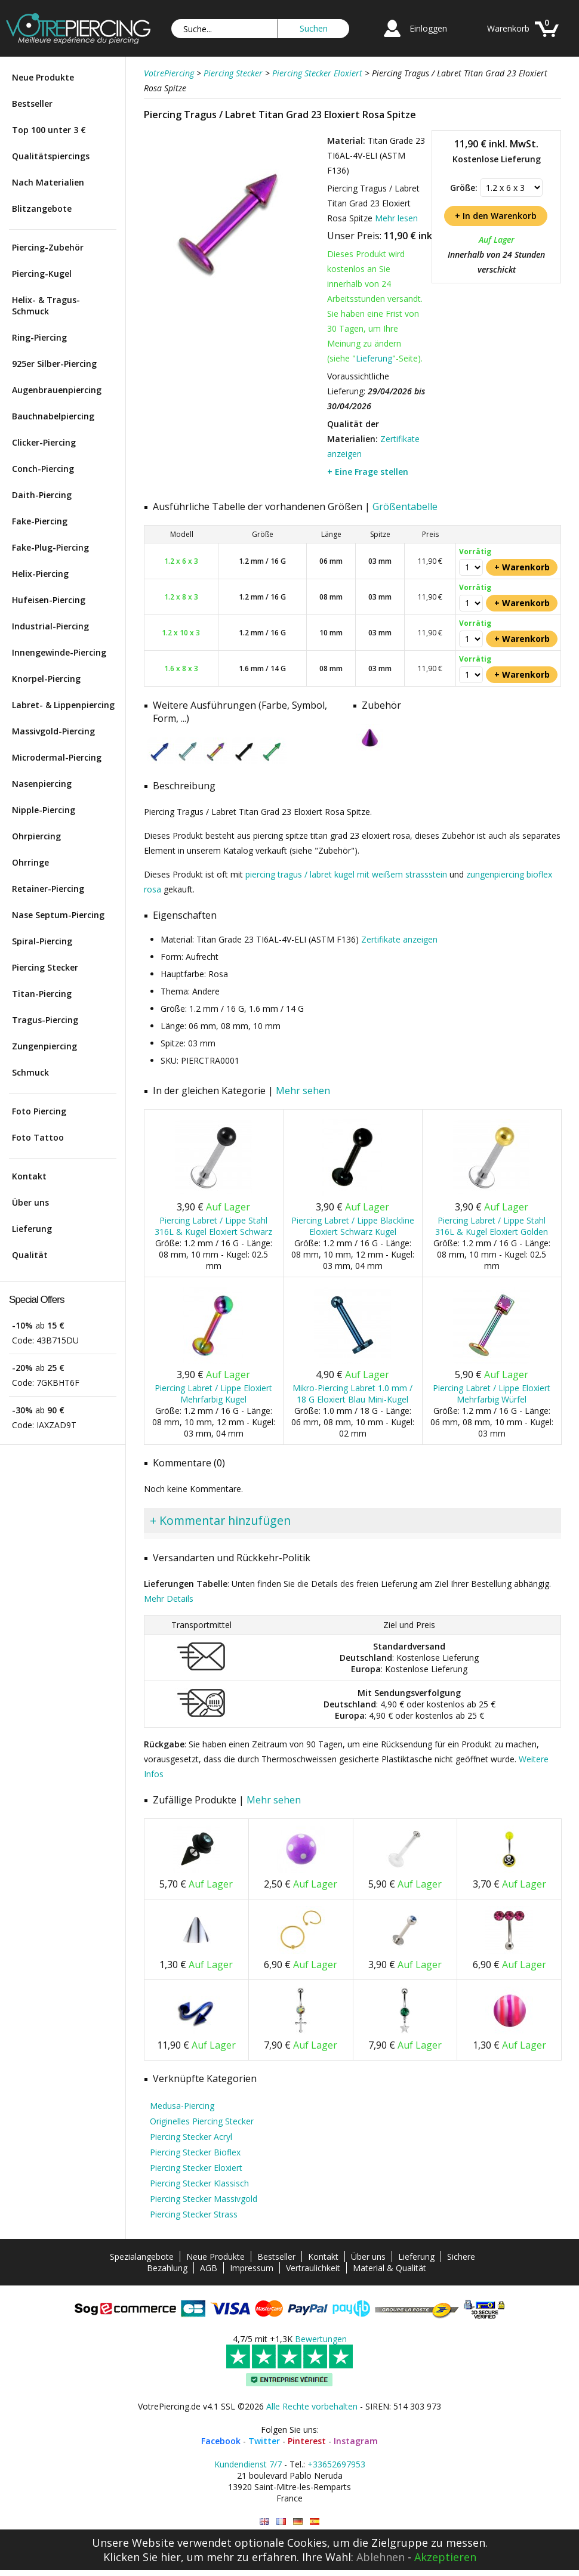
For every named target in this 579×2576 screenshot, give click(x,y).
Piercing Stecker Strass (194, 2214)
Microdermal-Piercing (56, 757)
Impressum (251, 2268)
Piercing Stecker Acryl (191, 2136)
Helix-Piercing (40, 573)
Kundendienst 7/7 (248, 2464)
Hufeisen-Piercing (48, 600)
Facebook (221, 2441)
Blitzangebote (42, 208)
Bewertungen (321, 2339)
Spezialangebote (142, 2256)
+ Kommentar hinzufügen (220, 1520)
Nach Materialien (48, 182)
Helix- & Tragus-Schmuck (46, 305)
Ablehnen (380, 2557)
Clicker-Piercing (44, 442)
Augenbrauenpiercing (56, 390)
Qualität (30, 1255)
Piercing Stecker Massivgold (203, 2198)
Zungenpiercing (44, 1046)
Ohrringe (30, 862)
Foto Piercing (39, 1111)
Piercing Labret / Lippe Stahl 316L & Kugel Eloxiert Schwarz (213, 1226)
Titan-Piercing (42, 993)
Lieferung (32, 1228)
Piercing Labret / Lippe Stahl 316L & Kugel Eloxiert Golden (491, 1226)
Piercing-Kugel (42, 273)
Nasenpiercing (42, 783)
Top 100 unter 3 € (49, 129)
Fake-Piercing (39, 521)
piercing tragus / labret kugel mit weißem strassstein (346, 874)
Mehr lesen (396, 218)
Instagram (356, 2441)
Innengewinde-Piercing (59, 652)
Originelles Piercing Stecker (202, 2121)
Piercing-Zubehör (48, 247)
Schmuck (30, 1072)
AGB (208, 2268)
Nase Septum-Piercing (58, 915)
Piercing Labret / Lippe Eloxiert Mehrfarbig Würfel (491, 1393)
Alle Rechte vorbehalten (312, 2406)
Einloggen (428, 28)
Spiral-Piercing (42, 941)
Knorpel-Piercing (46, 678)
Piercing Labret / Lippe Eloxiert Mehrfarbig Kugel (213, 1393)
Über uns (30, 1202)
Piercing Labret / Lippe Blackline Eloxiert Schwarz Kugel (352, 1226)
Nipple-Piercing (43, 810)
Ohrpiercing (36, 836)
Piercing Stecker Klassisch (199, 2183)
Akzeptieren (445, 2557)
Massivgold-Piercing (53, 731)
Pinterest (307, 2441)
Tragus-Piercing (45, 1020)
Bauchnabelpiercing (53, 416)
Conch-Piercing (43, 468)
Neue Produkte (43, 77)
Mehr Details (168, 1598)
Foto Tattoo (38, 1137)
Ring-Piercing (39, 337)
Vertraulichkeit (313, 2268)
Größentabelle (405, 506)
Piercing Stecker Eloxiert (196, 2167)
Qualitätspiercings (51, 156)
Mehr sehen (303, 1090)
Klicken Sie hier (142, 2557)
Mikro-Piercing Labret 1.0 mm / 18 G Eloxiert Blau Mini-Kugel (352, 1393)
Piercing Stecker (45, 967)
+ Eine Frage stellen (367, 471)
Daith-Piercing (42, 495)
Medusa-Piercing (182, 2105)
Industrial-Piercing (50, 626)
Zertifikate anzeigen (399, 939)
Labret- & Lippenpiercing (63, 705)
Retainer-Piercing (48, 888)
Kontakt (29, 1176)
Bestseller (32, 103)
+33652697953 (336, 2464)
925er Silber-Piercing (54, 363)
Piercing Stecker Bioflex (195, 2152)
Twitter (264, 2441)
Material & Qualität (389, 2268)
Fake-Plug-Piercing (50, 547)
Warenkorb (508, 28)
